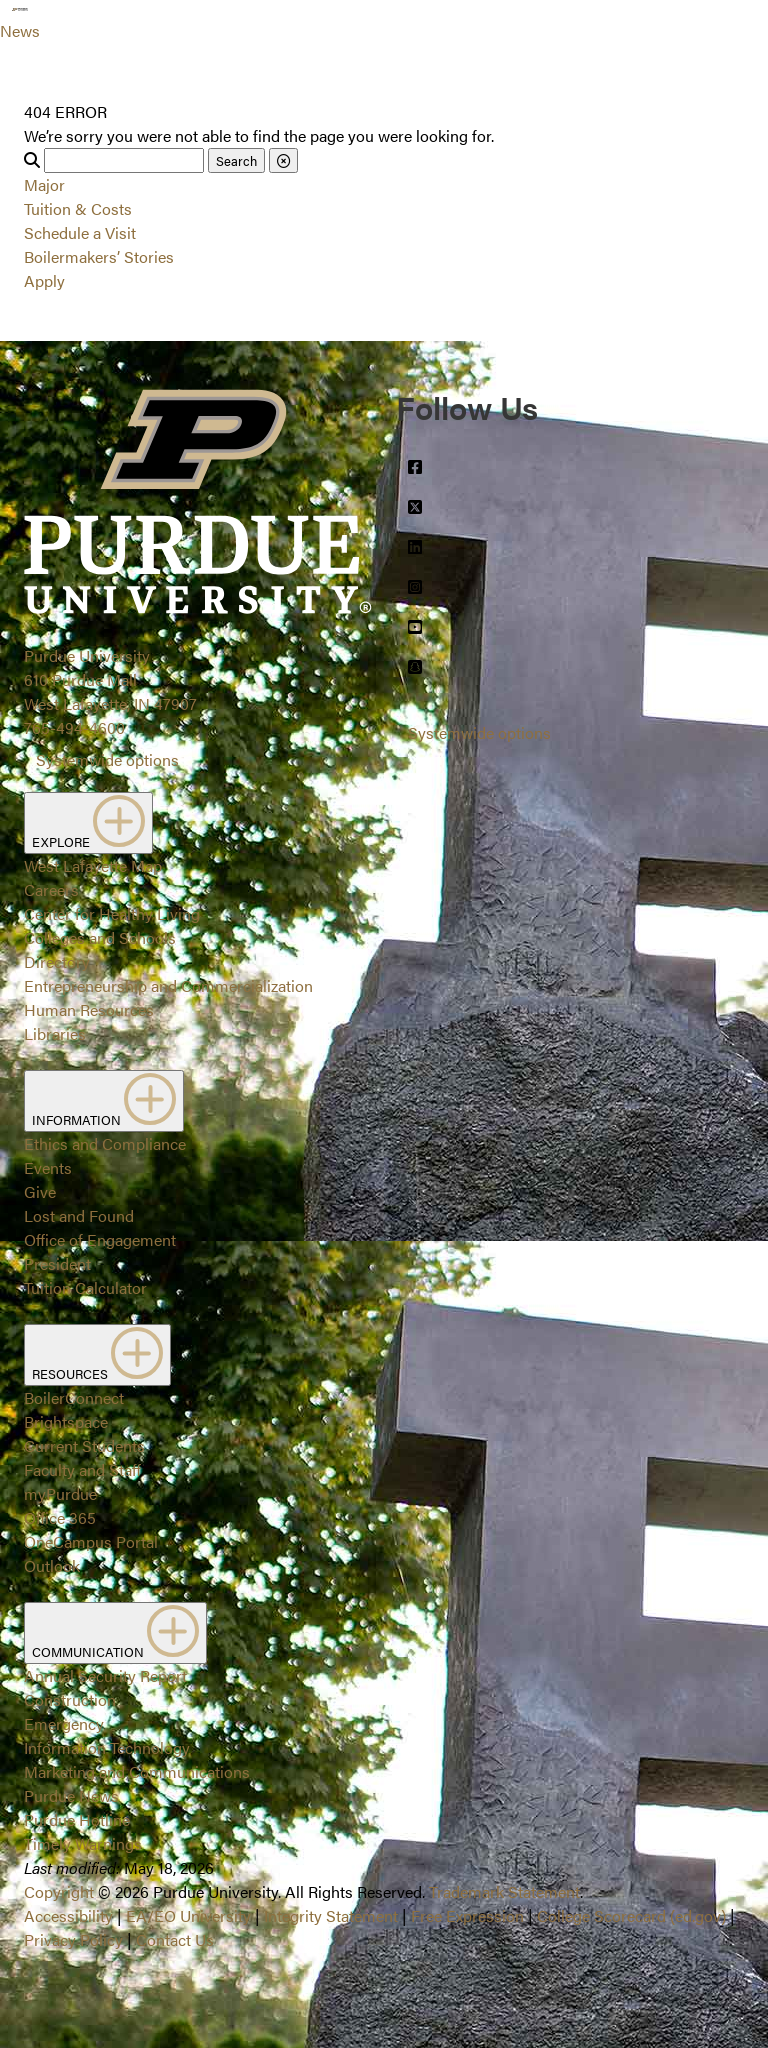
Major (44, 184)
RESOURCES (97, 1355)
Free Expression (467, 1915)
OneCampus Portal (91, 1541)
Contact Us (175, 1939)
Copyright (59, 1891)
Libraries (55, 1033)
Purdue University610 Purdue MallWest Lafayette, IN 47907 (110, 679)
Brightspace (66, 1421)
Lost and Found (79, 1215)
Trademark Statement (504, 1891)
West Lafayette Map (93, 865)
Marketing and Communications (137, 1771)
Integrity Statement (331, 1915)
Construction (70, 1699)
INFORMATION (104, 1101)
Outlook (52, 1565)
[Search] (124, 160)
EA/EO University (188, 1915)
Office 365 (60, 1517)
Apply (44, 280)
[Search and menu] (64, 24)
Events (48, 1167)
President (57, 1263)
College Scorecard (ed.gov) (631, 1915)
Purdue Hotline (77, 1819)
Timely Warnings (83, 1843)
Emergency (64, 1723)
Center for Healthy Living (112, 913)
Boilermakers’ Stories (99, 256)
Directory (57, 961)
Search (236, 160)
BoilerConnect (74, 1397)
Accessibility (68, 1915)
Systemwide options (107, 759)
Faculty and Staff (82, 1469)
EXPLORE (88, 823)
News (20, 30)
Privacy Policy (73, 1939)
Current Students (84, 1445)
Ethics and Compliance (105, 1143)
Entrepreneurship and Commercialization (168, 985)
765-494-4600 (74, 727)
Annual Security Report (105, 1675)
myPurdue (60, 1493)
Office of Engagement (100, 1239)
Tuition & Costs (78, 208)
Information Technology (107, 1747)
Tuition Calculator (85, 1287)
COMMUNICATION (115, 1633)
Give (40, 1191)
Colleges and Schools (100, 937)
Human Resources (89, 1009)
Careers (51, 889)
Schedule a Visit (80, 232)
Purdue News (71, 1795)
